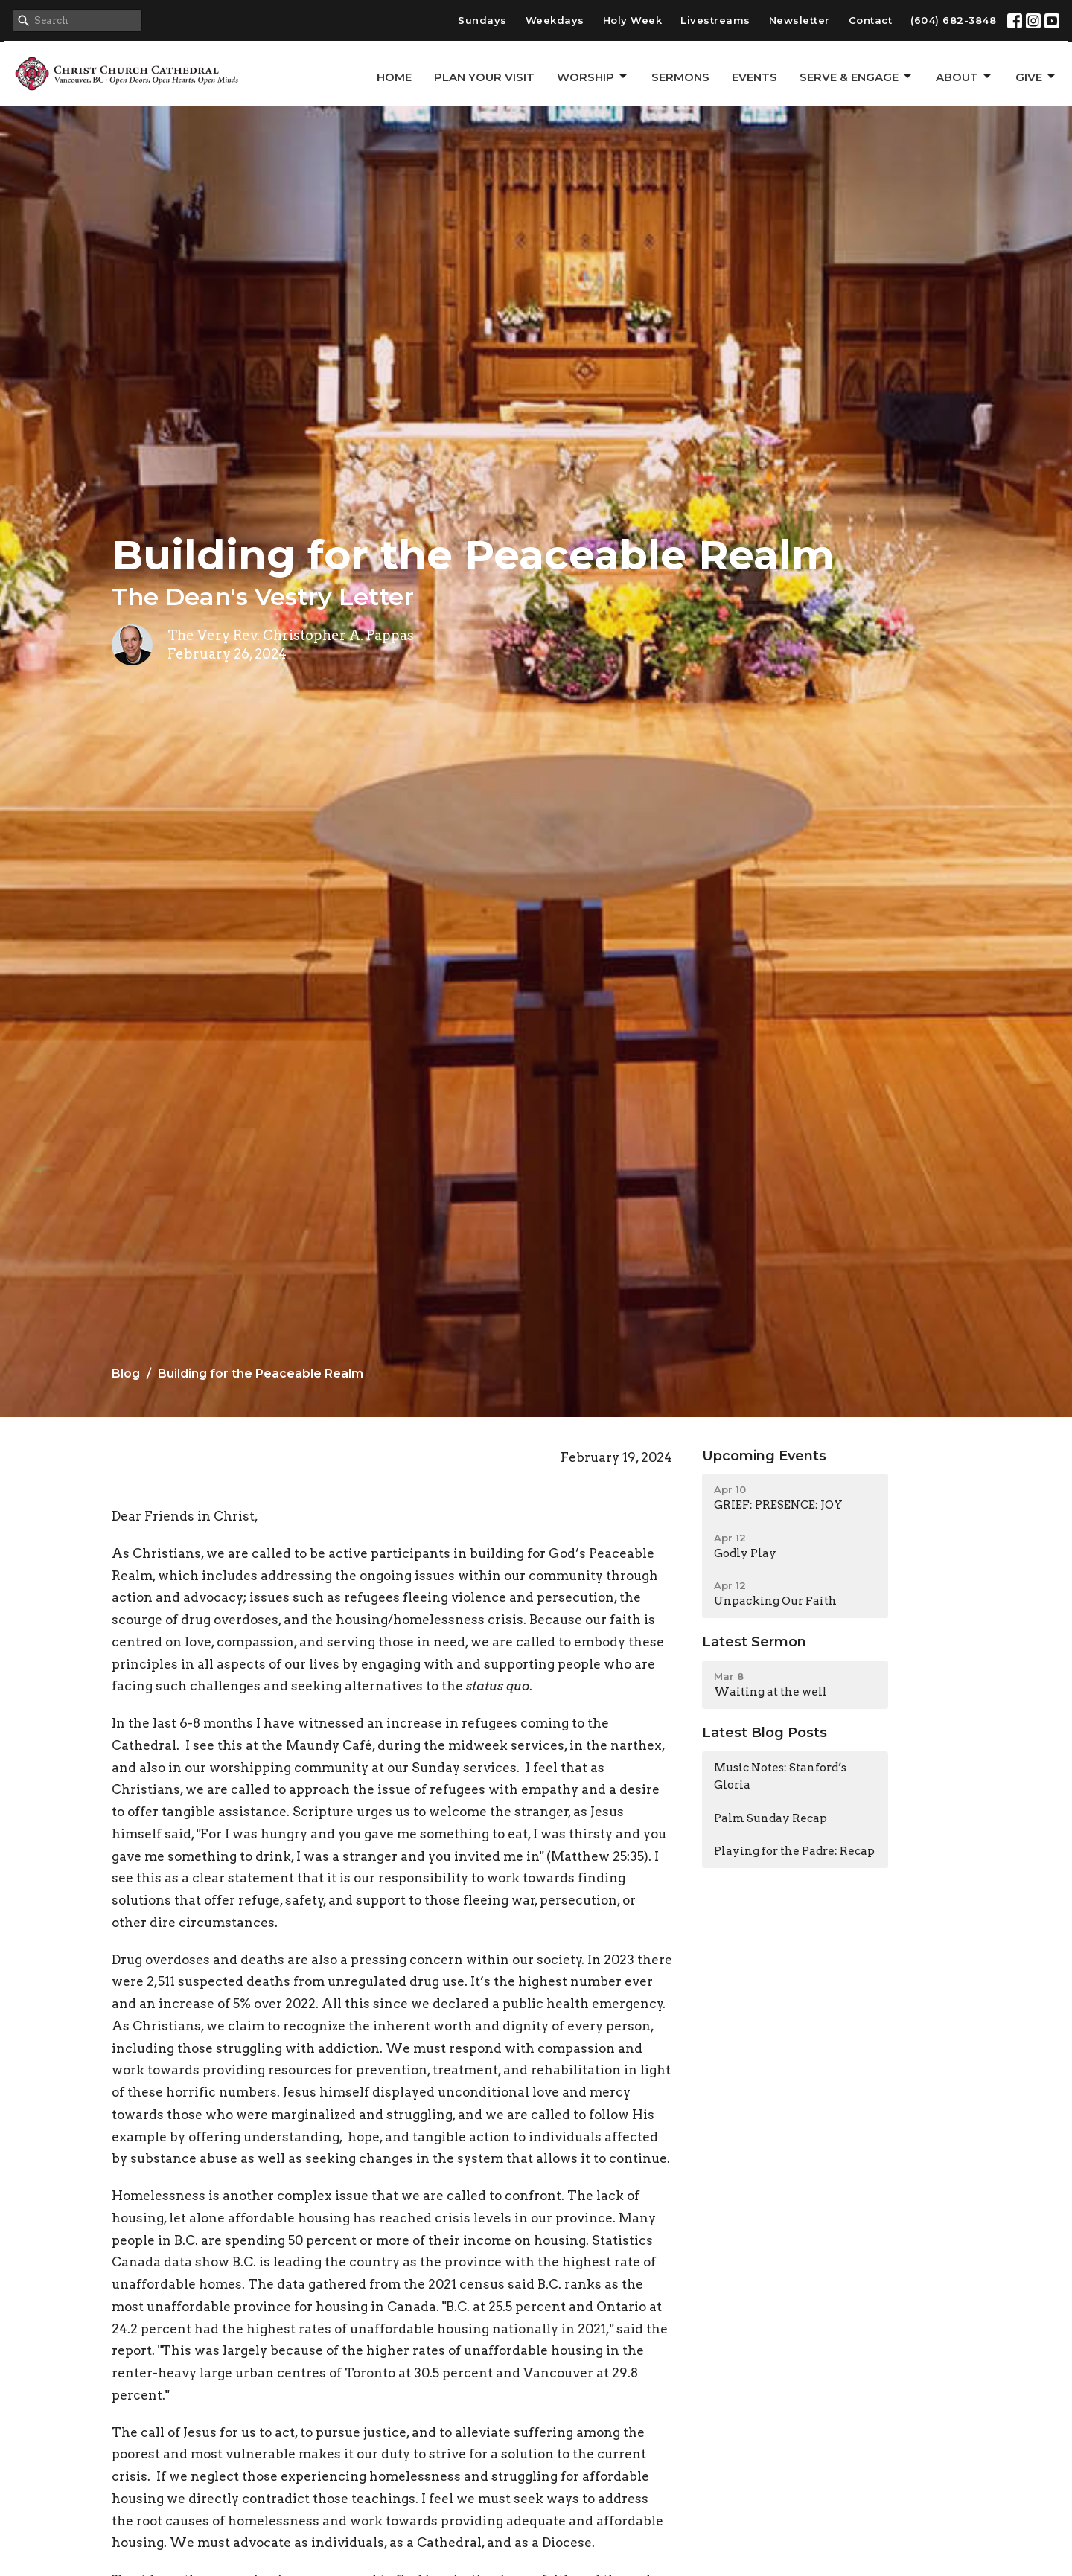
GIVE (1036, 76)
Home (394, 77)
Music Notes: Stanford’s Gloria (780, 1776)
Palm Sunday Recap (770, 1818)
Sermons (680, 77)
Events (754, 77)
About (964, 76)
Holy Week (633, 20)
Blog (126, 1374)
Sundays (482, 20)
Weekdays (555, 20)
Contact (871, 20)
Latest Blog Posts (764, 1733)
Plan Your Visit (484, 77)
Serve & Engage (856, 76)
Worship (593, 76)
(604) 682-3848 (953, 20)
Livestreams (715, 20)
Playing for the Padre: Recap (794, 1851)
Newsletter (799, 20)
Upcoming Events (764, 1456)
